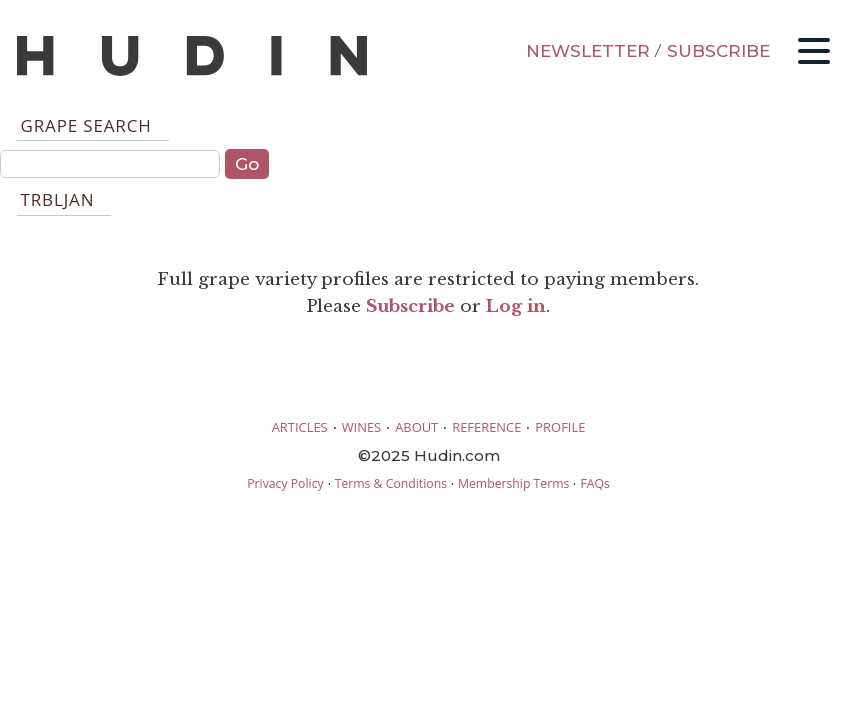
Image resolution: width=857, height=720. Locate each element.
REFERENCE (486, 427)
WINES (362, 427)
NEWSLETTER (588, 51)
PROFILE (560, 427)
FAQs (594, 483)
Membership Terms (513, 483)
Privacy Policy (285, 483)
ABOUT (416, 427)
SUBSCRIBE (718, 51)
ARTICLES (300, 427)
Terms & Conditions (391, 483)
